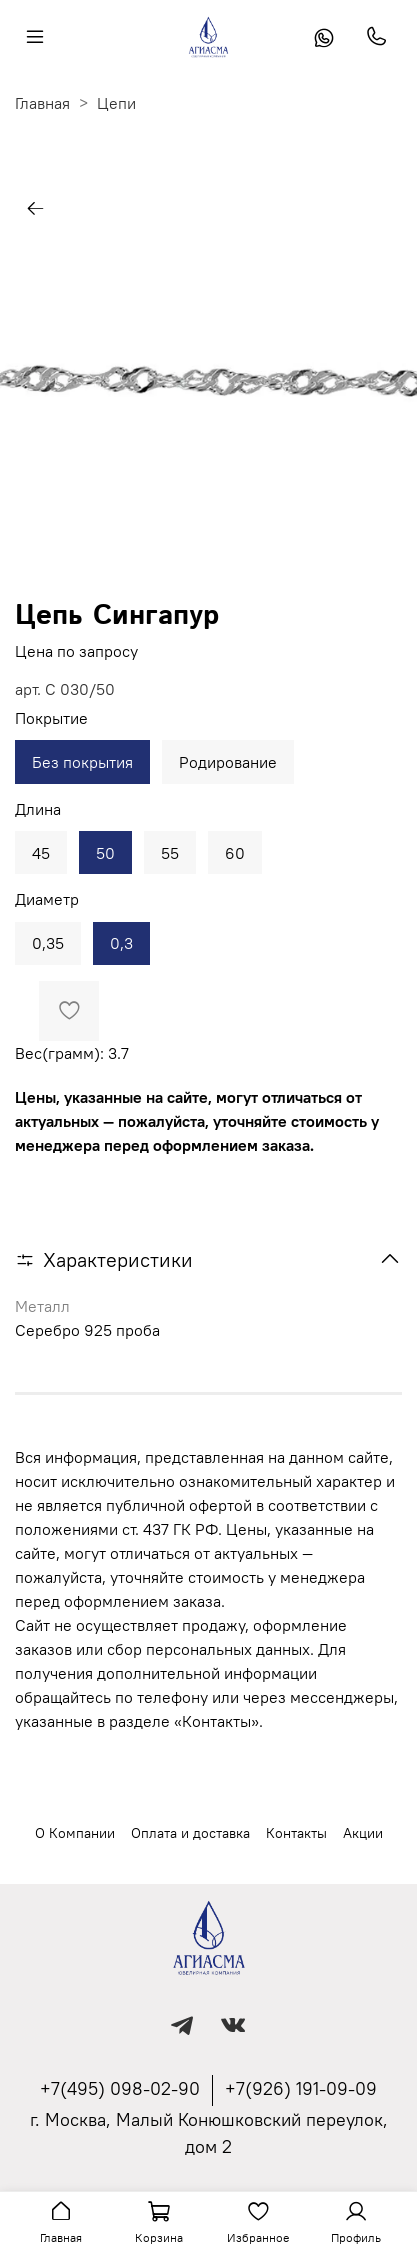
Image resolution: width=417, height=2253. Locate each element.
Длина (38, 809)
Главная (42, 103)
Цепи (116, 103)
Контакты (296, 1833)
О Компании (75, 1833)
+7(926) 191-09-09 (301, 2088)
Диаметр (47, 899)
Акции (363, 1833)
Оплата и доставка (190, 1833)
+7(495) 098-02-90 (120, 2088)
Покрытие (51, 718)
